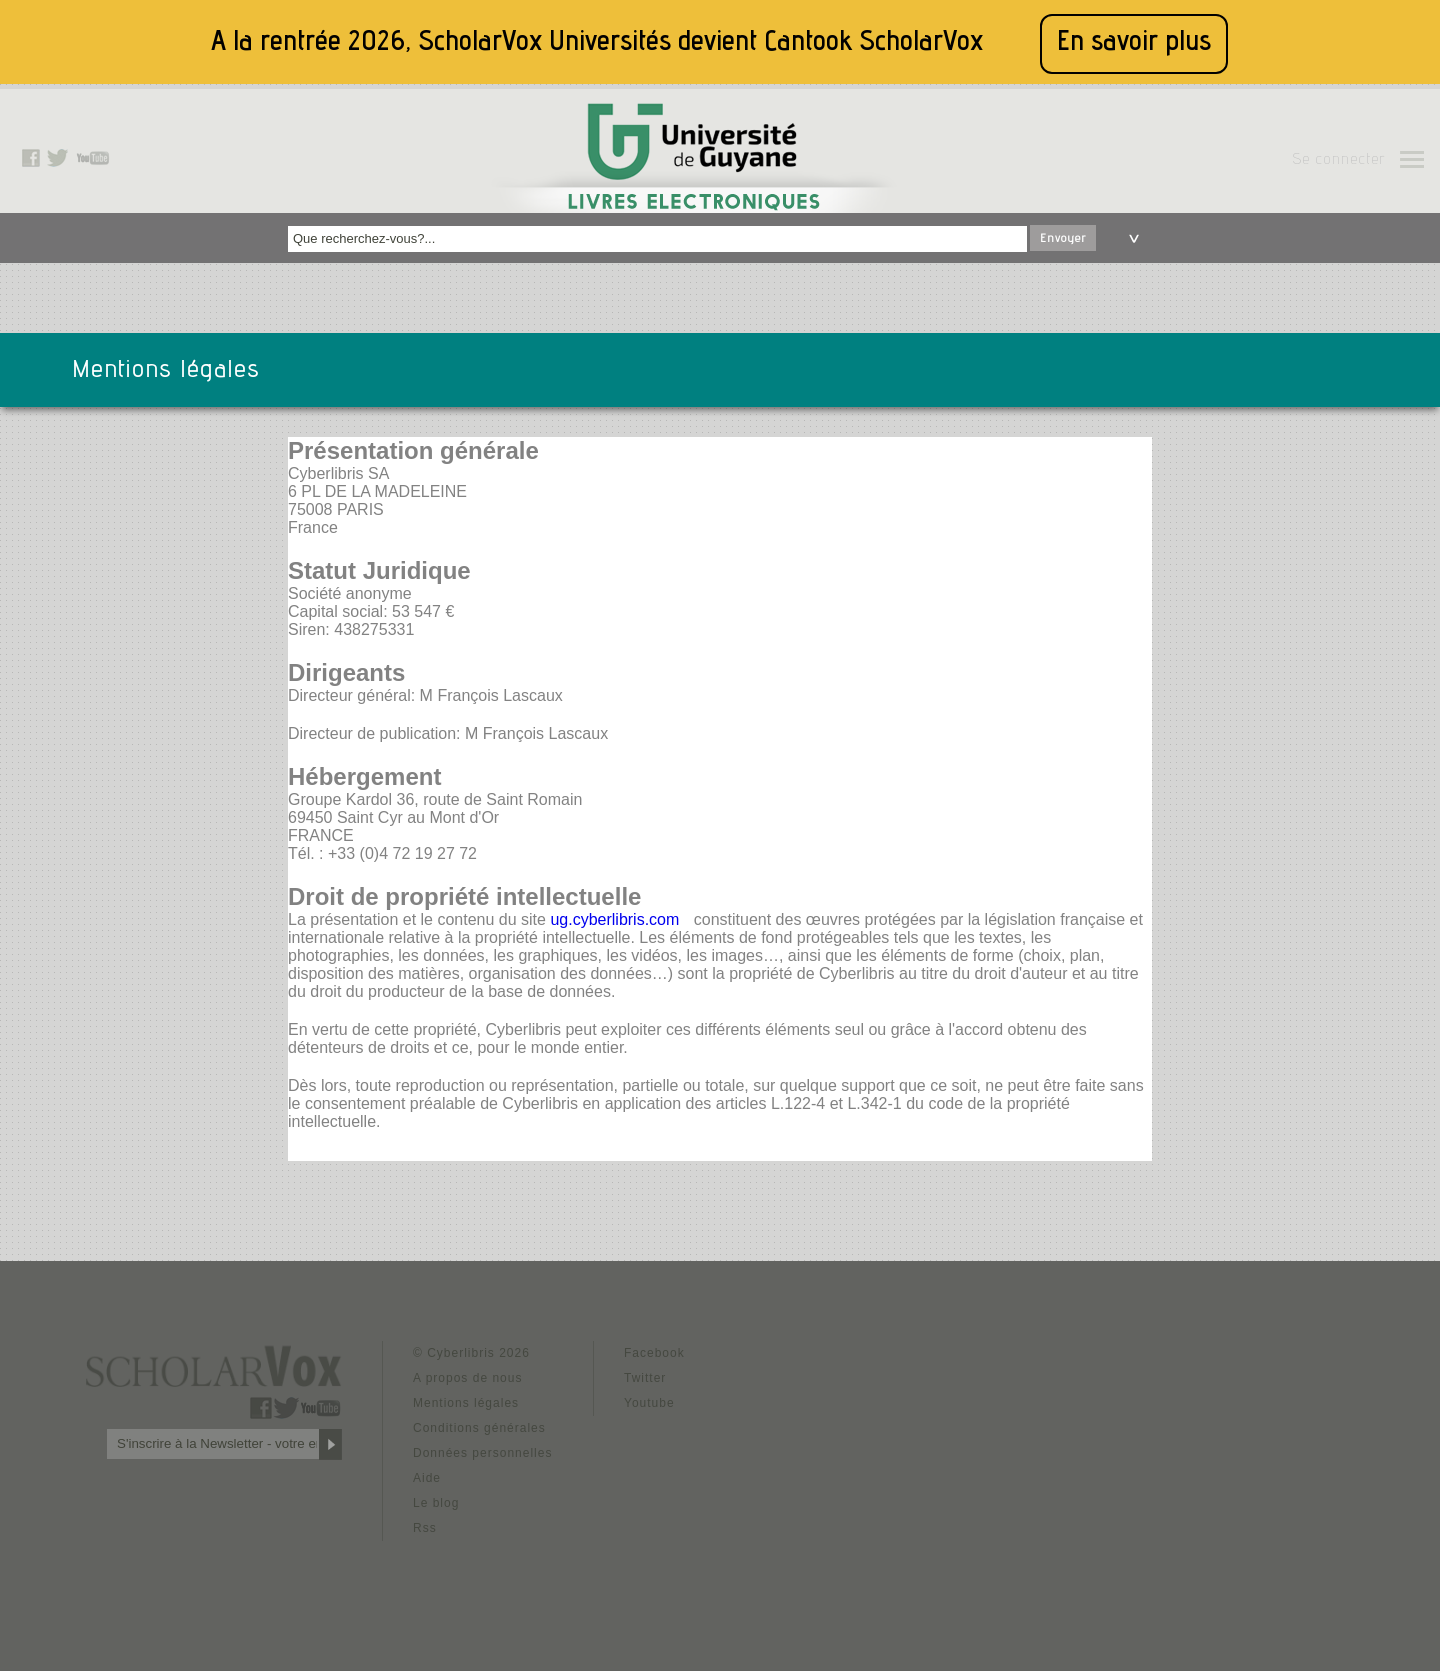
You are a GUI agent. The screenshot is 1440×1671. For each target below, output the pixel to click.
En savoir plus (1134, 43)
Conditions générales (479, 1428)
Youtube (649, 1403)
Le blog (436, 1503)
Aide (427, 1478)
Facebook (654, 1353)
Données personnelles (482, 1453)
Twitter (645, 1378)
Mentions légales (466, 1403)
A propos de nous (467, 1378)
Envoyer (1063, 239)
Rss (425, 1528)
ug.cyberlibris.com (614, 919)
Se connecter (1338, 161)
